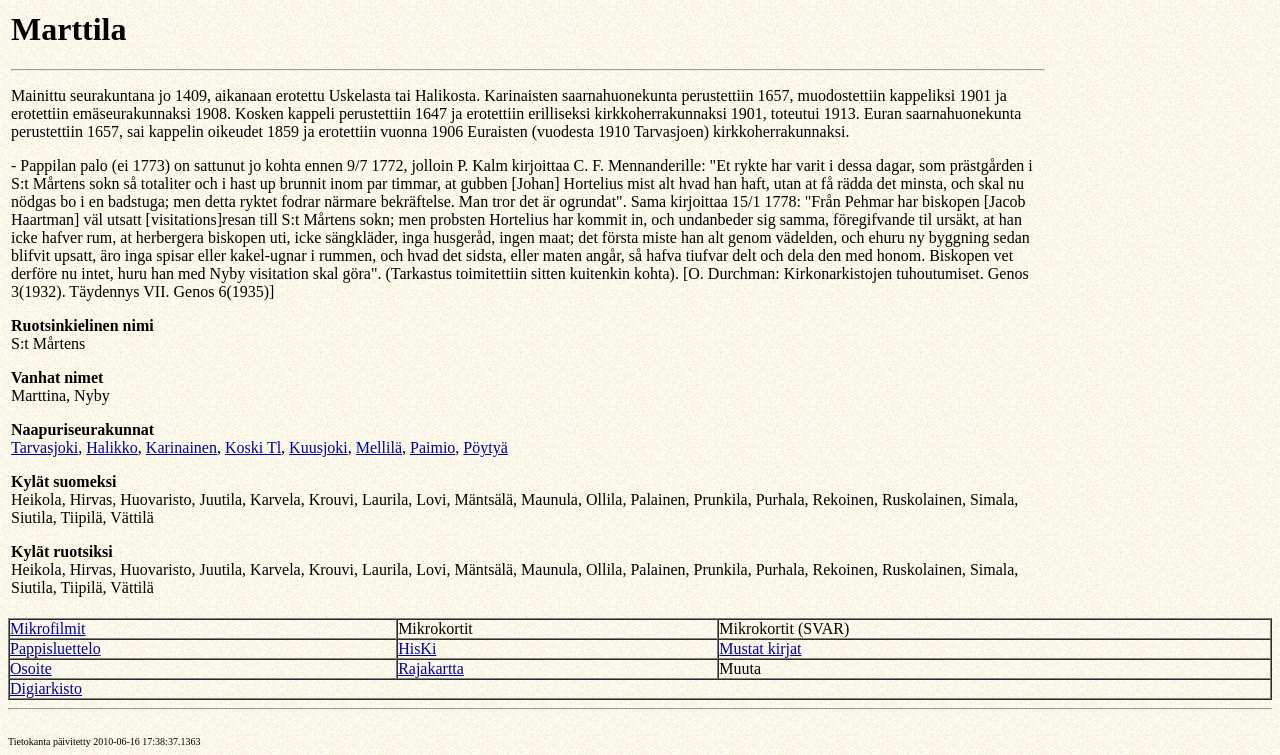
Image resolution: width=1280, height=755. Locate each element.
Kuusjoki (318, 447)
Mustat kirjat (760, 648)
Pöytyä (485, 447)
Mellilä (379, 447)
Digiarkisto (46, 688)
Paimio (432, 447)
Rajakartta (431, 668)
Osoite (31, 668)
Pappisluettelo (55, 648)
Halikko (112, 447)
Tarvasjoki (44, 447)
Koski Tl (253, 447)
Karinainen (181, 447)
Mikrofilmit (48, 628)
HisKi (417, 648)
